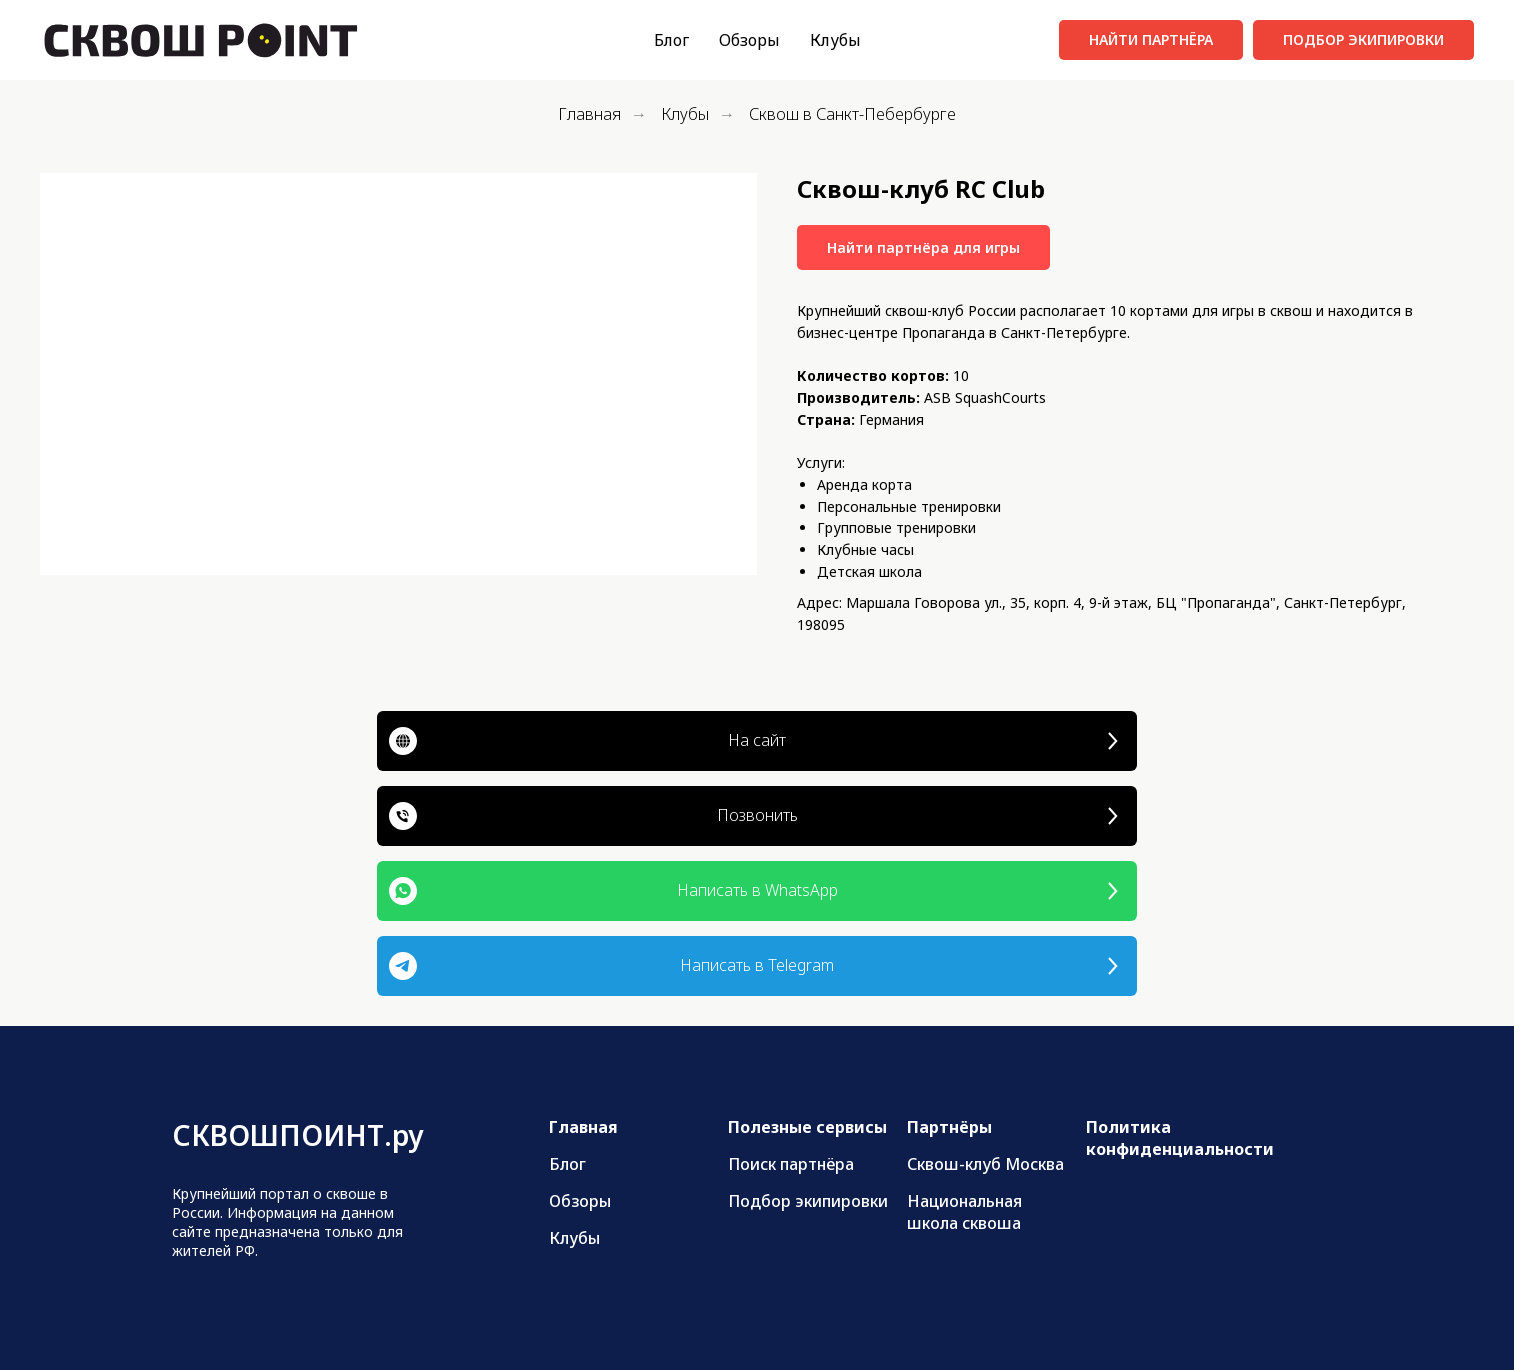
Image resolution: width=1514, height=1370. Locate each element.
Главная (589, 114)
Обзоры (749, 40)
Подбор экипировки (808, 1201)
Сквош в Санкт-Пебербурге (852, 114)
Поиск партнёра (791, 1164)
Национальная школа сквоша (964, 1212)
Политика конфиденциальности (1180, 1138)
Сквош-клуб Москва (985, 1164)
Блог (671, 40)
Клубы (835, 40)
